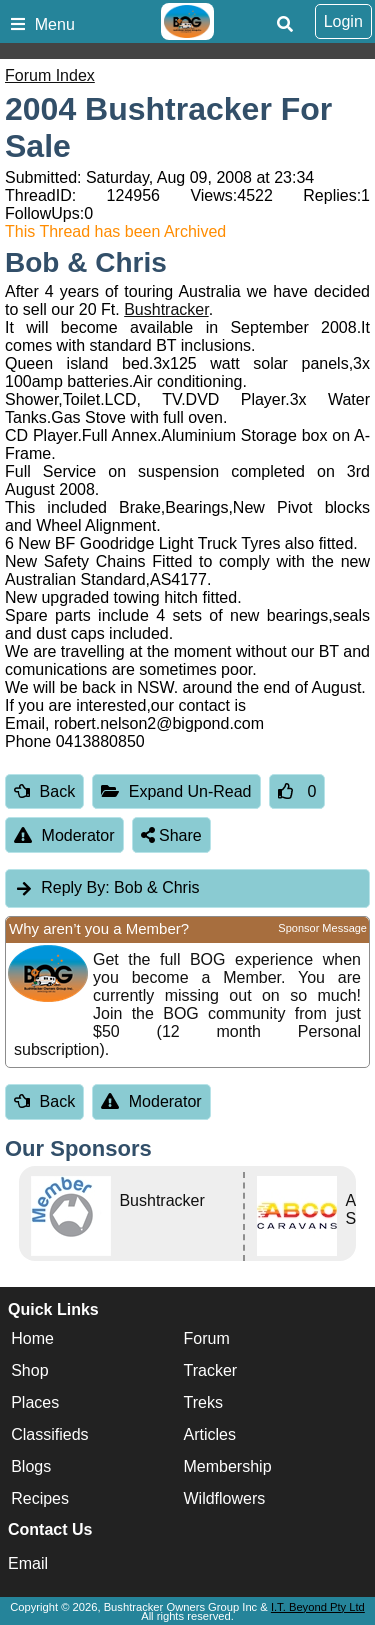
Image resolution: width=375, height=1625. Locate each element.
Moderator (64, 835)
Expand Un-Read (176, 791)
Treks (203, 1402)
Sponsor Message (322, 928)
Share (171, 835)
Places (35, 1402)
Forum (207, 1338)
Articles (210, 1434)
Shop (29, 1370)
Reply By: (75, 887)
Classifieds (49, 1434)
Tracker (211, 1370)
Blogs (31, 1466)
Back (44, 791)
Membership (228, 1466)
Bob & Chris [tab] (106, 887)
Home (32, 1338)
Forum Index (50, 75)
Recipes (40, 1498)
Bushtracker (166, 309)
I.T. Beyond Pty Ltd (318, 1607)
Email (28, 1563)
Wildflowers (225, 1498)
